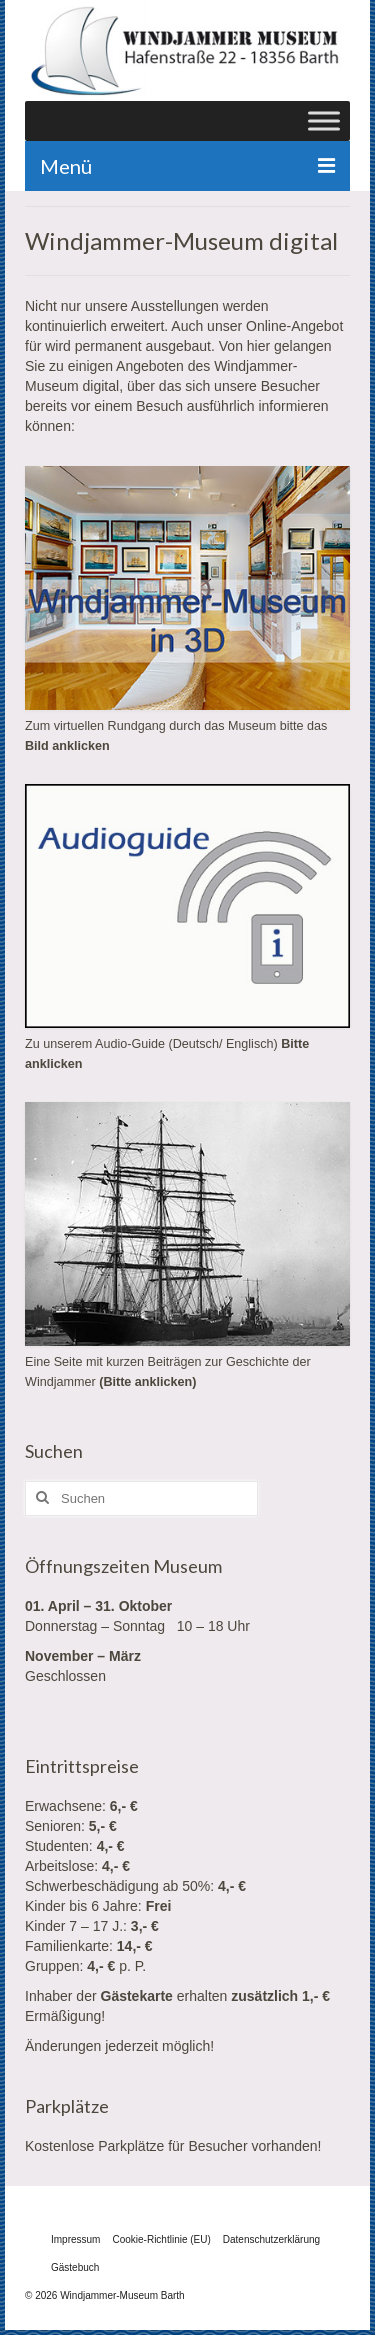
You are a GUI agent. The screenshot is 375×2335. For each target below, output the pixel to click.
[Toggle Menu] (324, 120)
